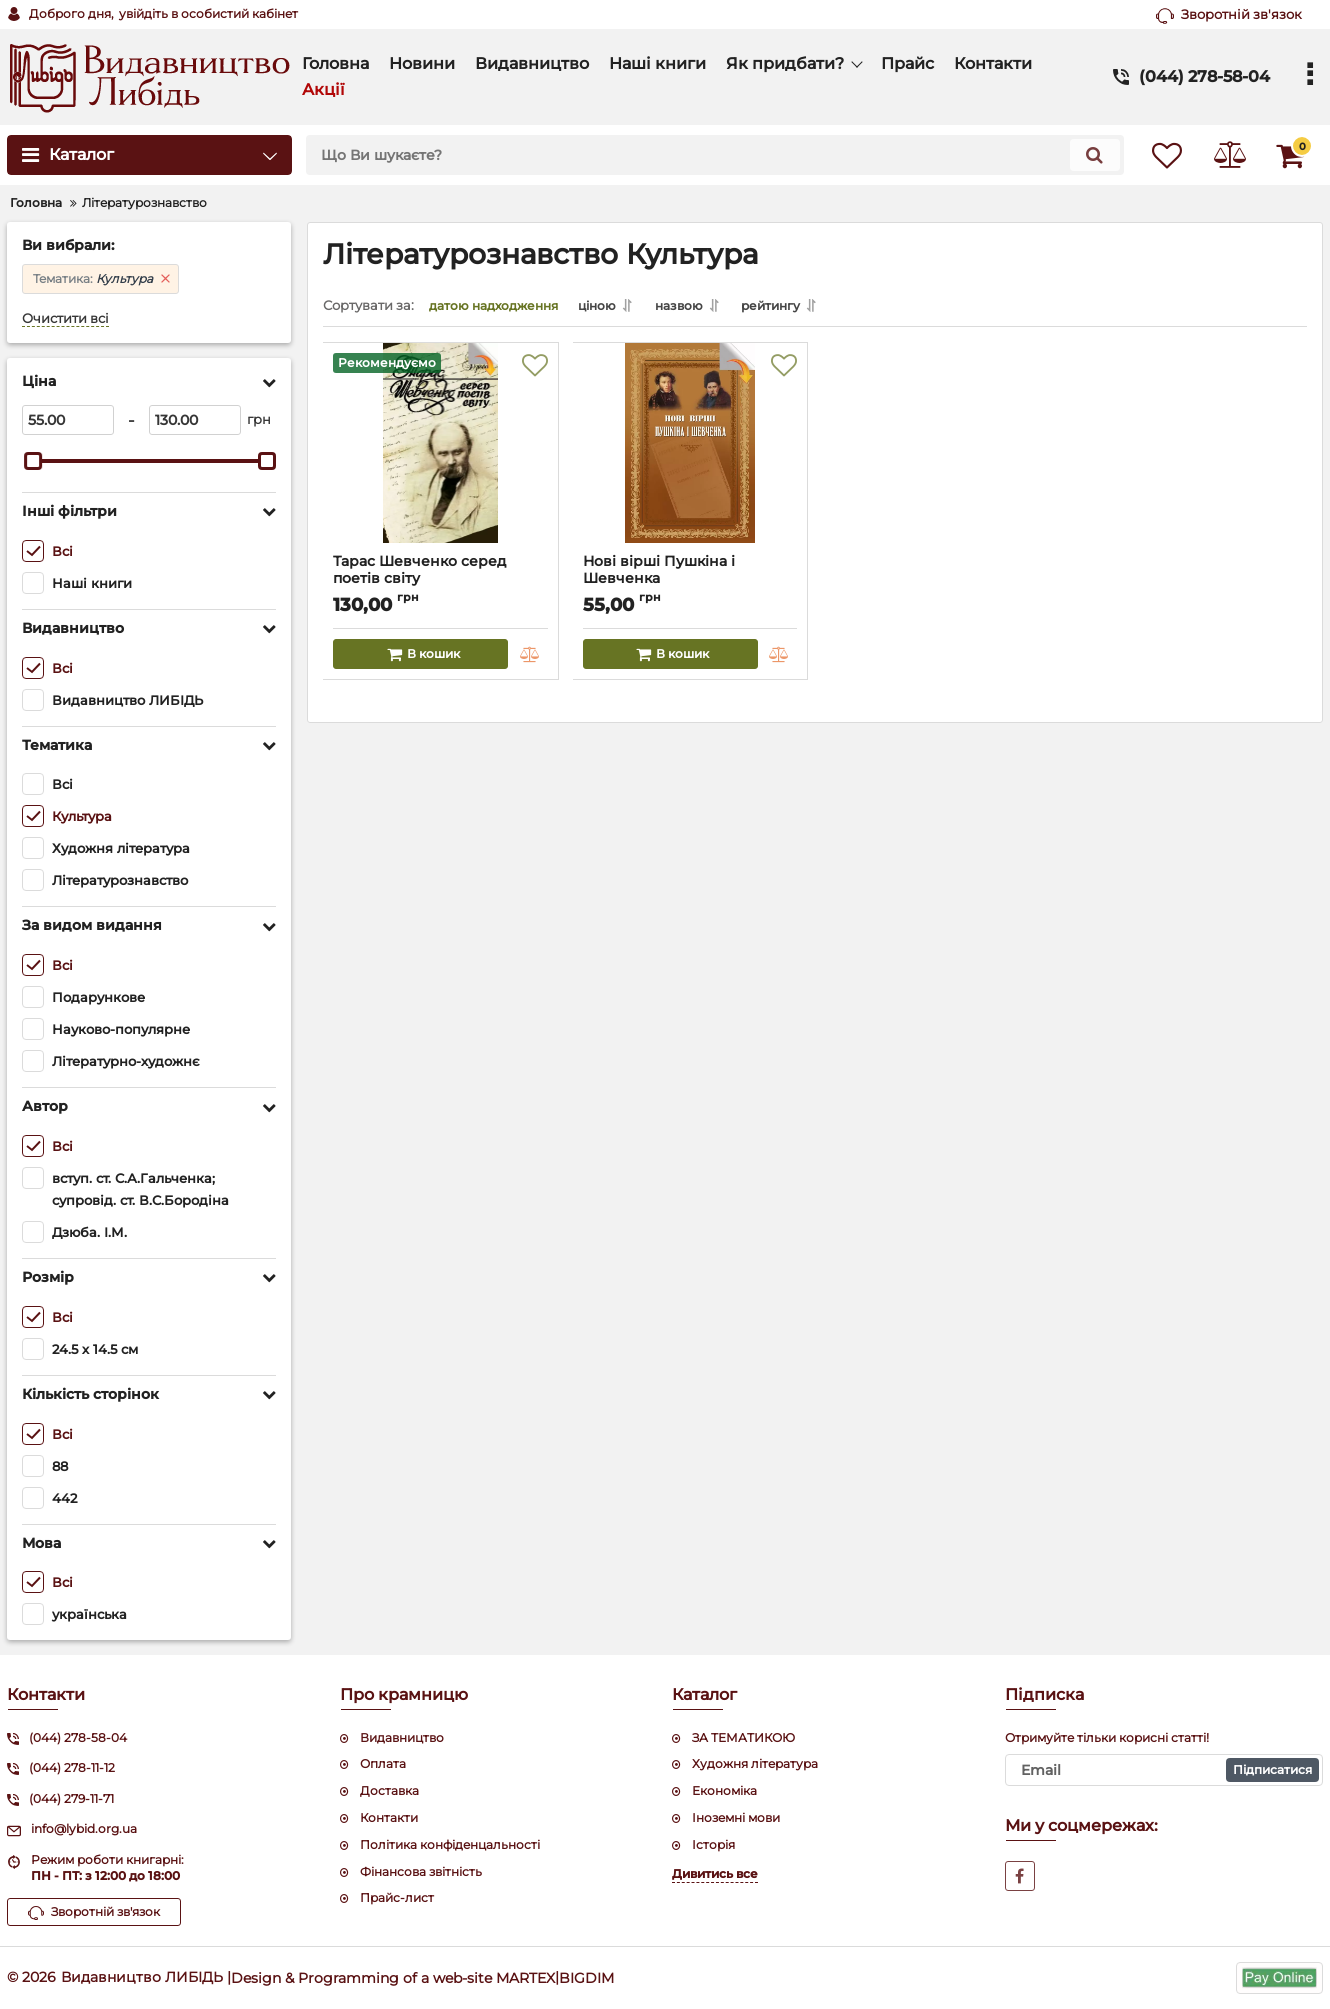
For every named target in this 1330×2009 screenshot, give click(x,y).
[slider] (33, 461)
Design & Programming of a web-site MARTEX (393, 1977)
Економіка (724, 1790)
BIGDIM (586, 1977)
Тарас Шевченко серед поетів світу (441, 583)
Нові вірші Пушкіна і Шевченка (691, 583)
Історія (713, 1844)
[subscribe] (1164, 1770)
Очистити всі (65, 318)
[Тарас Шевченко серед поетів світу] (441, 457)
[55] (68, 420)
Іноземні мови (736, 1817)
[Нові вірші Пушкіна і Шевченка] (691, 457)
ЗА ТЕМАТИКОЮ (743, 1737)
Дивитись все (715, 1873)
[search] (702, 155)
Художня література (755, 1763)
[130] (195, 420)
